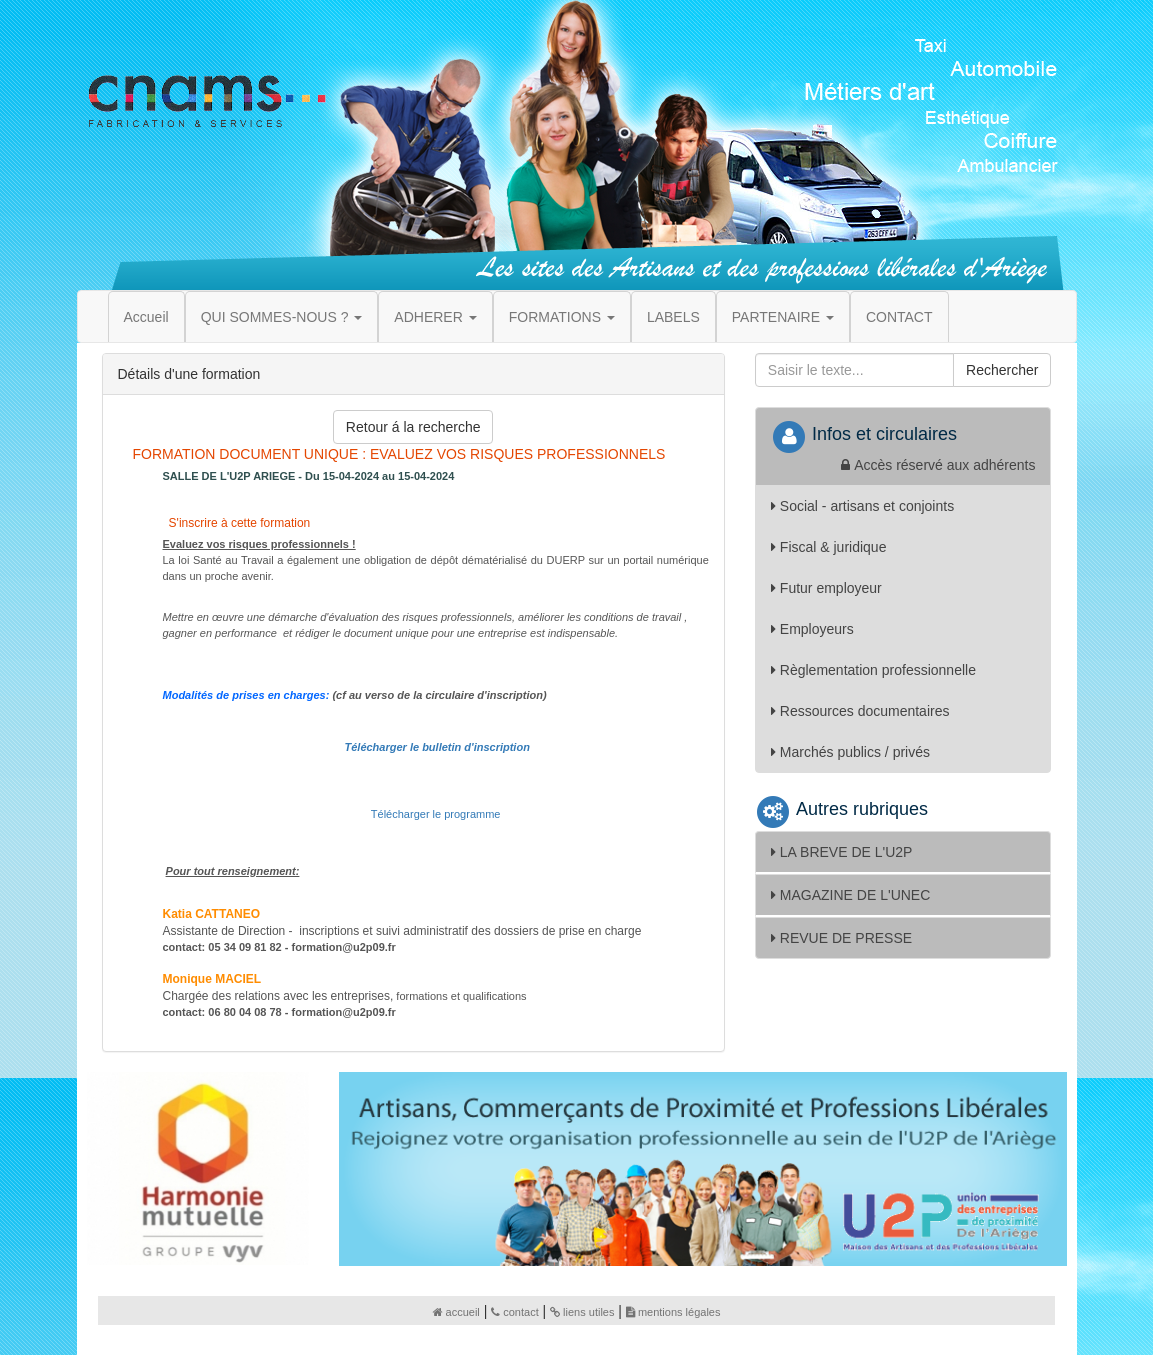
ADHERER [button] (435, 317)
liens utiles (582, 1312)
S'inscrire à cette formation (237, 523)
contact (514, 1312)
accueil (456, 1312)
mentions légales (673, 1312)
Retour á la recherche (413, 427)
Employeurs (812, 629)
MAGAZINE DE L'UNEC (850, 895)
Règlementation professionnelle (873, 670)
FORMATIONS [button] (562, 317)
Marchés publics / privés (850, 752)
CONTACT (899, 317)
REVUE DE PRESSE (841, 938)
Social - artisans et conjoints (862, 506)
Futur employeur (826, 588)
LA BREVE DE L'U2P (842, 852)
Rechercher (1002, 370)
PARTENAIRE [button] (783, 317)
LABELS (673, 317)
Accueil (146, 317)
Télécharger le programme (436, 814)
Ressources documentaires (860, 711)
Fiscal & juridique (829, 547)
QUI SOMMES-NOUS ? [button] (282, 317)
